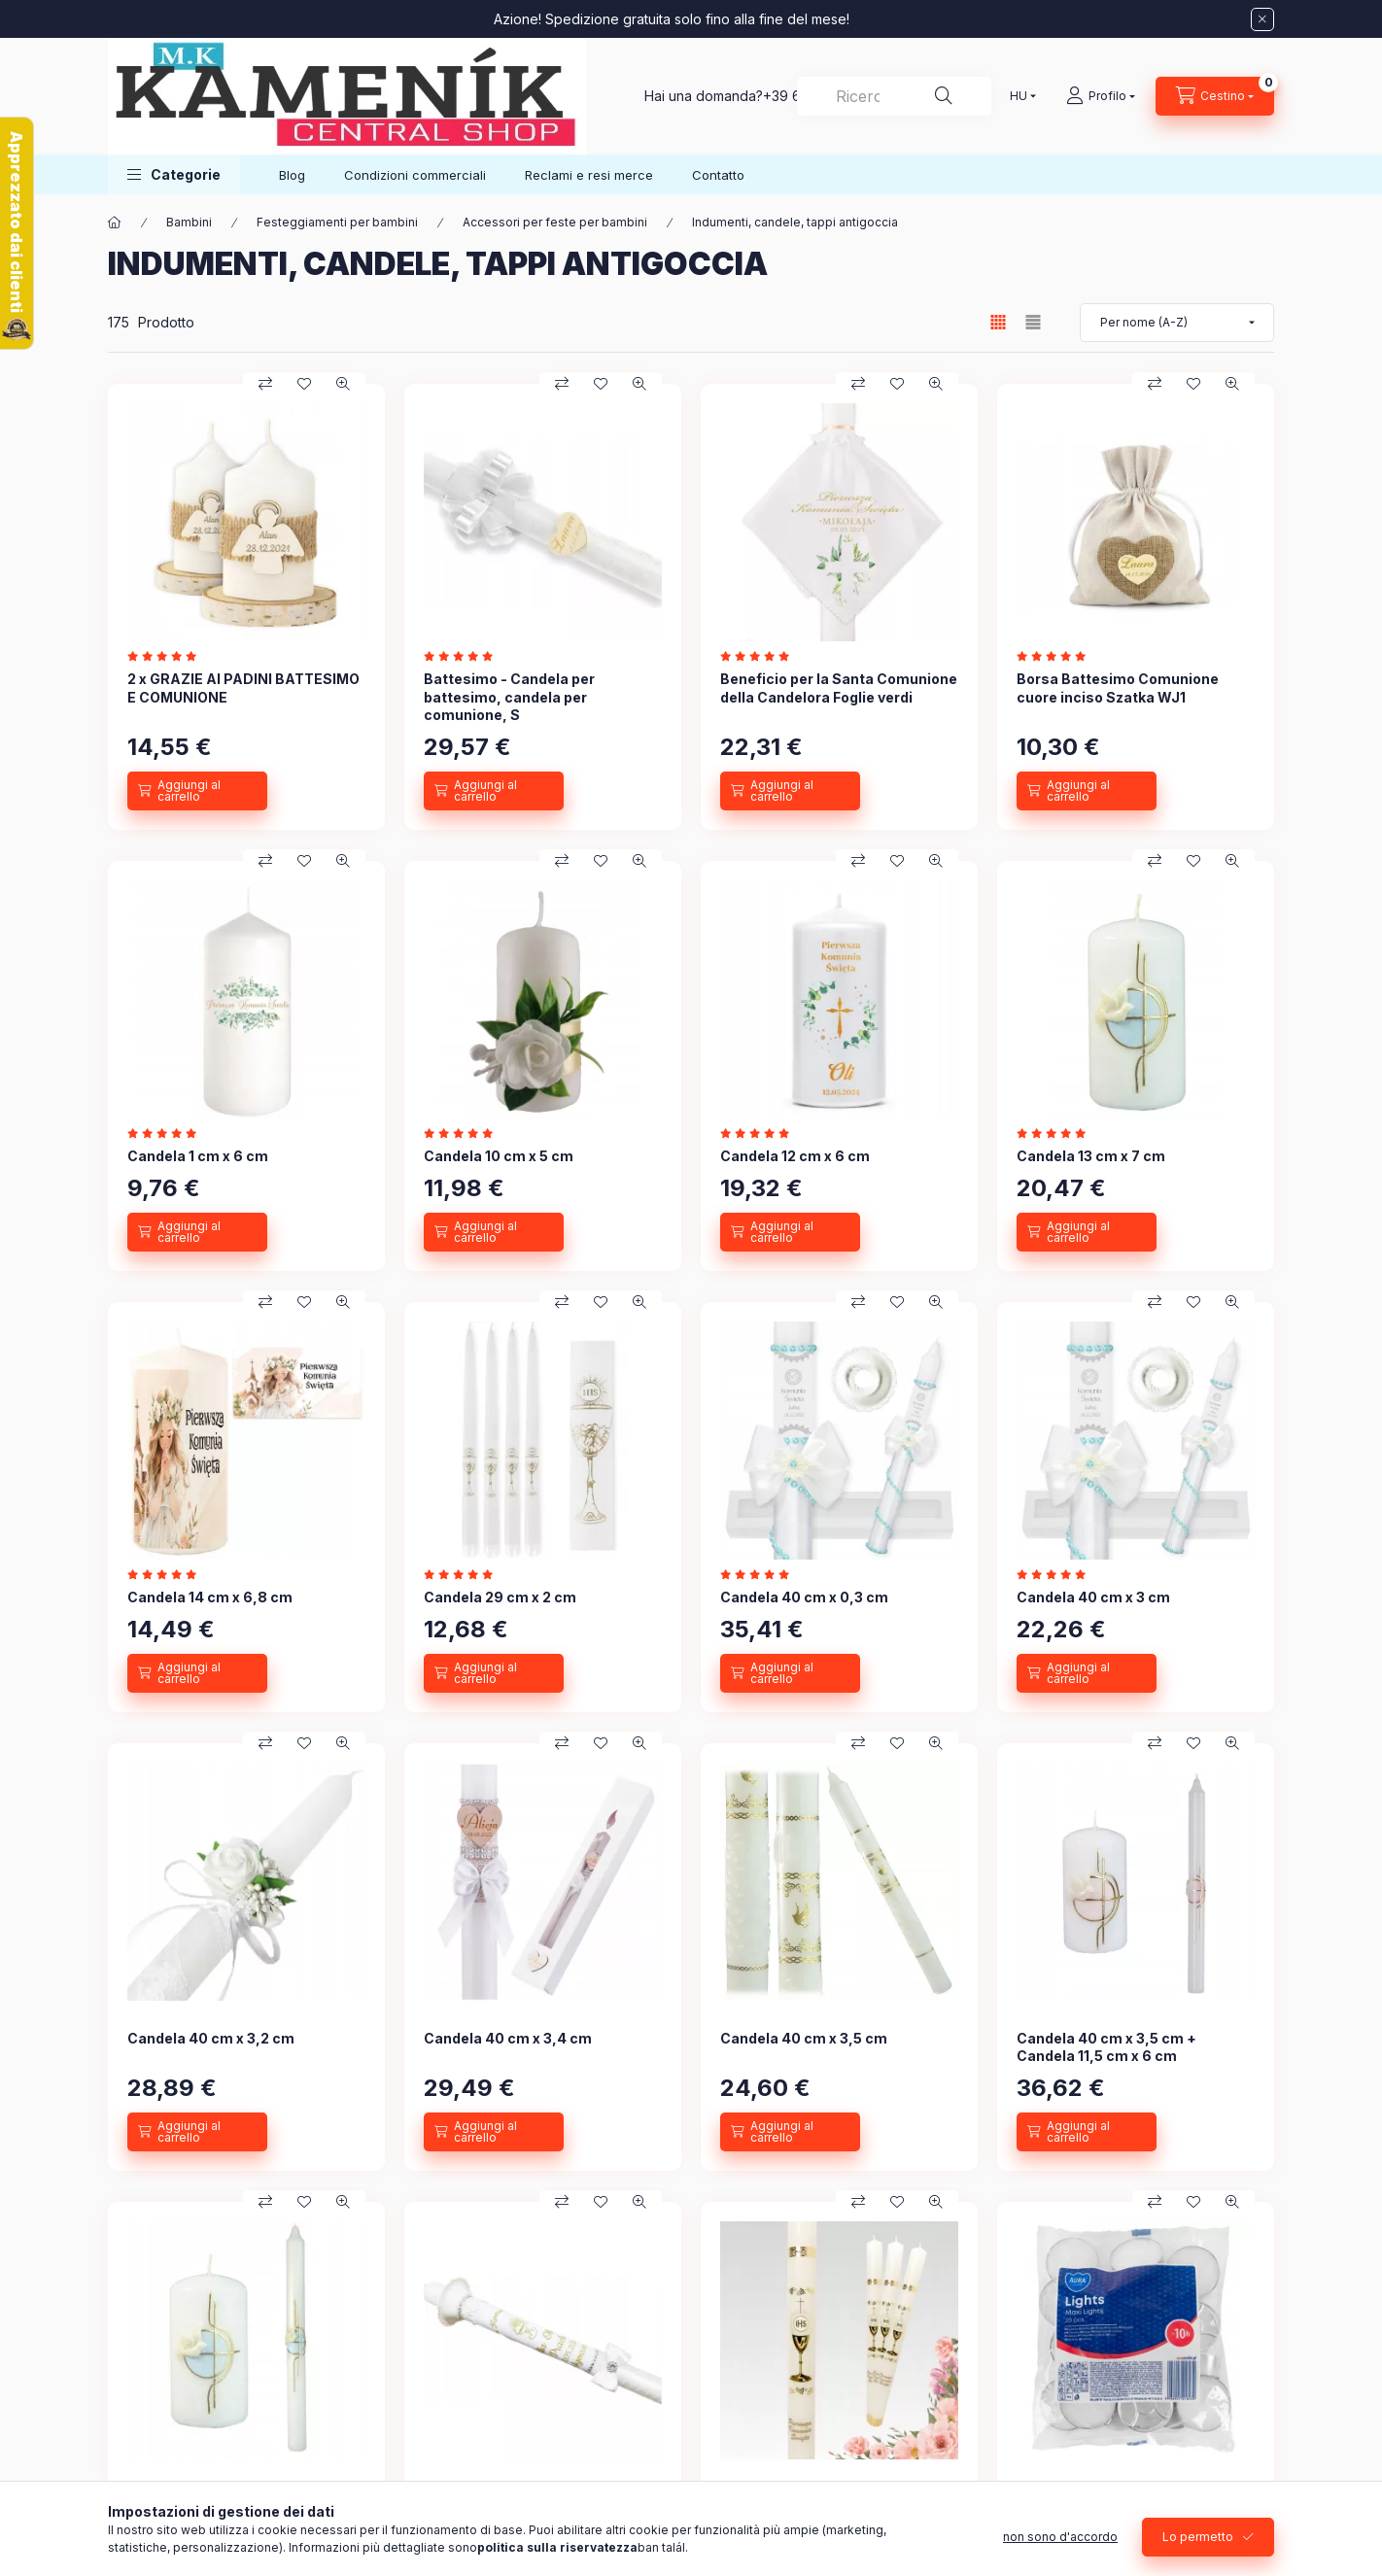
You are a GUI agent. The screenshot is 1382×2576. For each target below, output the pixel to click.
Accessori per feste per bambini (555, 222)
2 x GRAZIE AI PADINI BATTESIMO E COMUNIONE (243, 687)
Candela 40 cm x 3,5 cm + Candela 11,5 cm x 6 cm (1106, 2047)
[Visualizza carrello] (1215, 96)
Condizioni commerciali (415, 175)
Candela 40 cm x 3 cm (1093, 1597)
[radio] (1033, 322)
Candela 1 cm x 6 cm (197, 1156)
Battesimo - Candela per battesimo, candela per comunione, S (509, 696)
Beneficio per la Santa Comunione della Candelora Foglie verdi (838, 687)
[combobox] (894, 96)
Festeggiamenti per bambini (337, 222)
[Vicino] (1262, 19)
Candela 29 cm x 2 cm (500, 1597)
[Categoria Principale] (114, 222)
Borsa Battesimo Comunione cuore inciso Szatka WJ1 (1118, 687)
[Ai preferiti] (304, 383)
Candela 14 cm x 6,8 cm (210, 1597)
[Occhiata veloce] (343, 383)
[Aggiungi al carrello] (197, 791)
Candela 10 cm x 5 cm (498, 1156)
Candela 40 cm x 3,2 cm (210, 2038)
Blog (292, 175)
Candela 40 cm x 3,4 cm (508, 2038)
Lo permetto (1197, 2536)
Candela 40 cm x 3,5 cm (803, 2038)
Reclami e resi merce (589, 175)
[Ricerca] (944, 96)
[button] (174, 174)
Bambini (189, 222)
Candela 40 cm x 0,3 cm (804, 1597)
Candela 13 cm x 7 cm (1091, 1156)
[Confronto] (265, 383)
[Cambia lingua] (1018, 96)
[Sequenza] (1177, 322)
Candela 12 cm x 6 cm (795, 1156)
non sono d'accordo (1060, 2536)
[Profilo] (1101, 96)
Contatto (718, 175)
